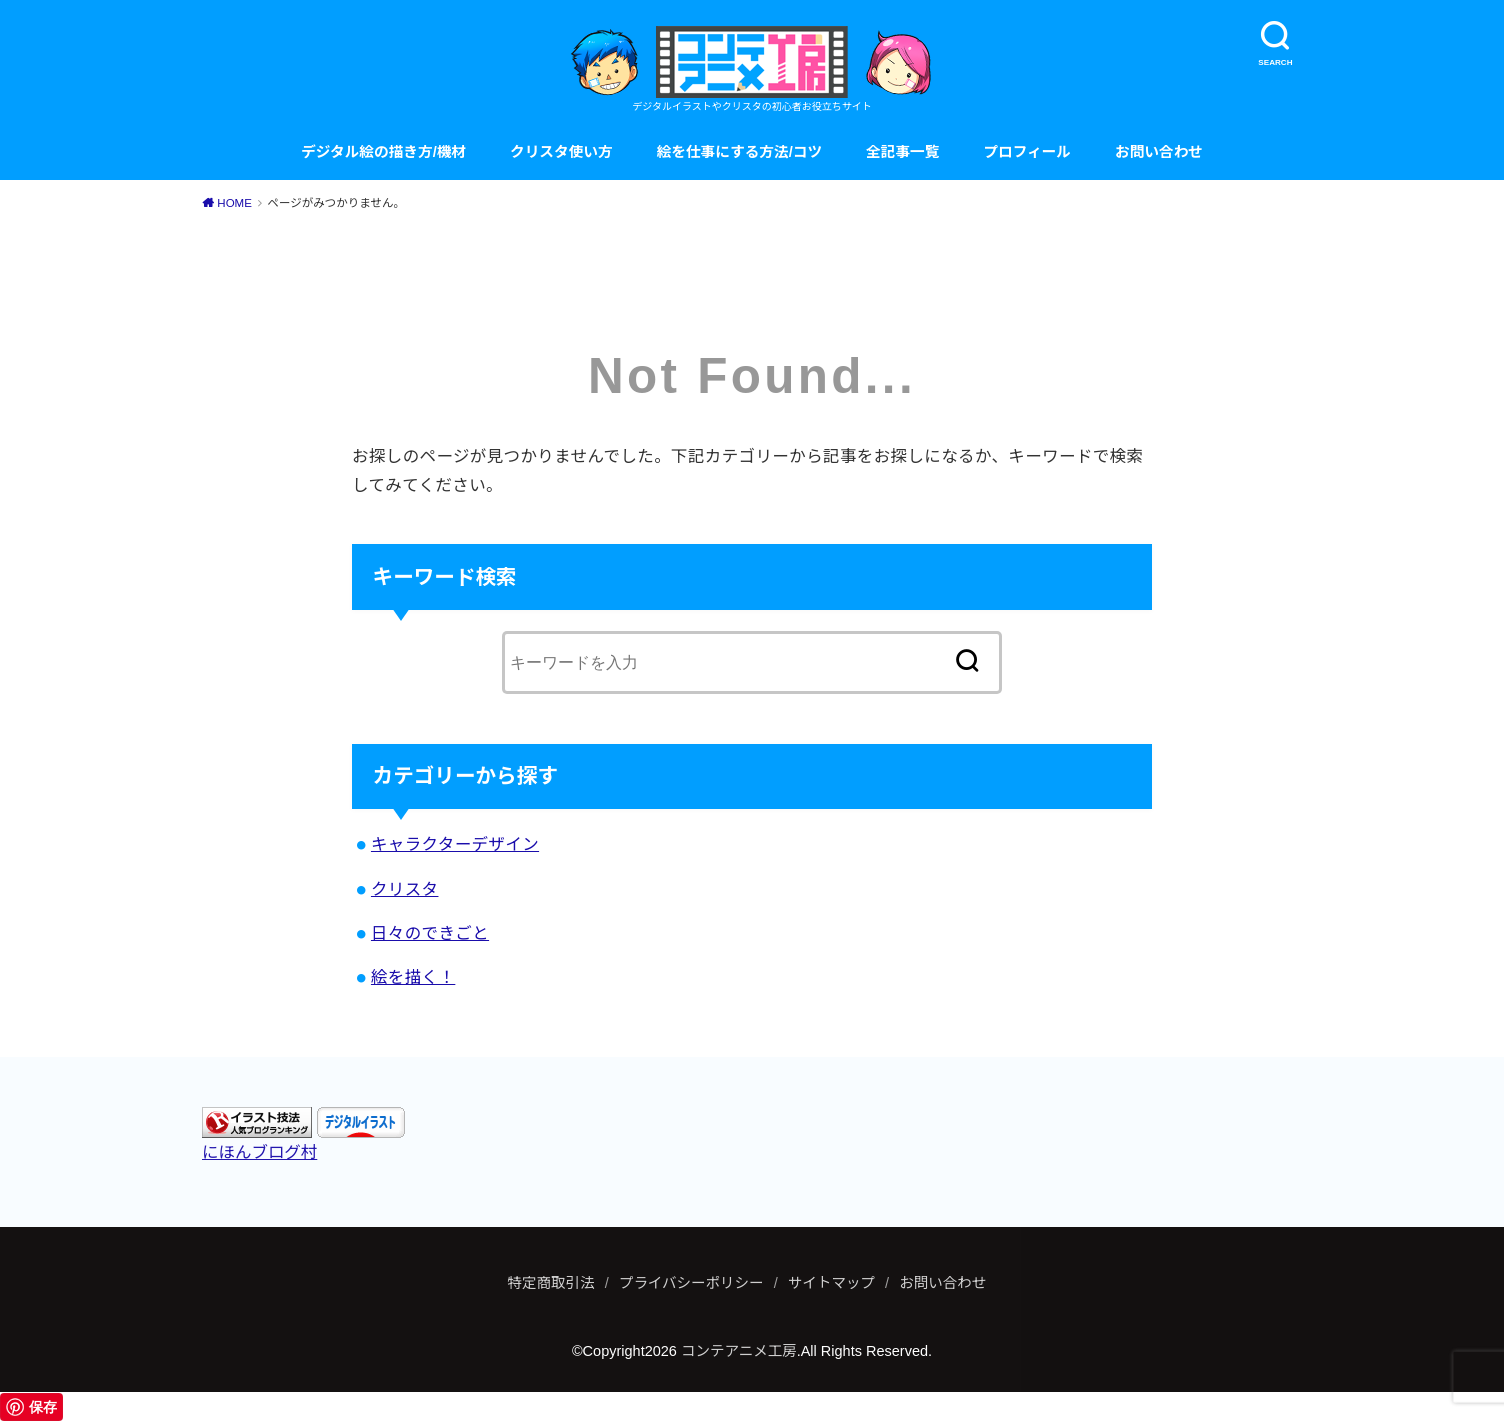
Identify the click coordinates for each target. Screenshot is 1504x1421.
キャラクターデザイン (455, 844)
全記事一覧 (902, 152)
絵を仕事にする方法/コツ (739, 152)
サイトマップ (831, 1283)
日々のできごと (430, 933)
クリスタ (405, 889)
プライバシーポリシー (691, 1283)
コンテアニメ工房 (739, 1351)
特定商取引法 (551, 1283)
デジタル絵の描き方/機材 (383, 152)
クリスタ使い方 (561, 152)
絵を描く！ (413, 977)
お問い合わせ (1159, 152)
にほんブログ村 (259, 1152)
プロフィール (1027, 152)
